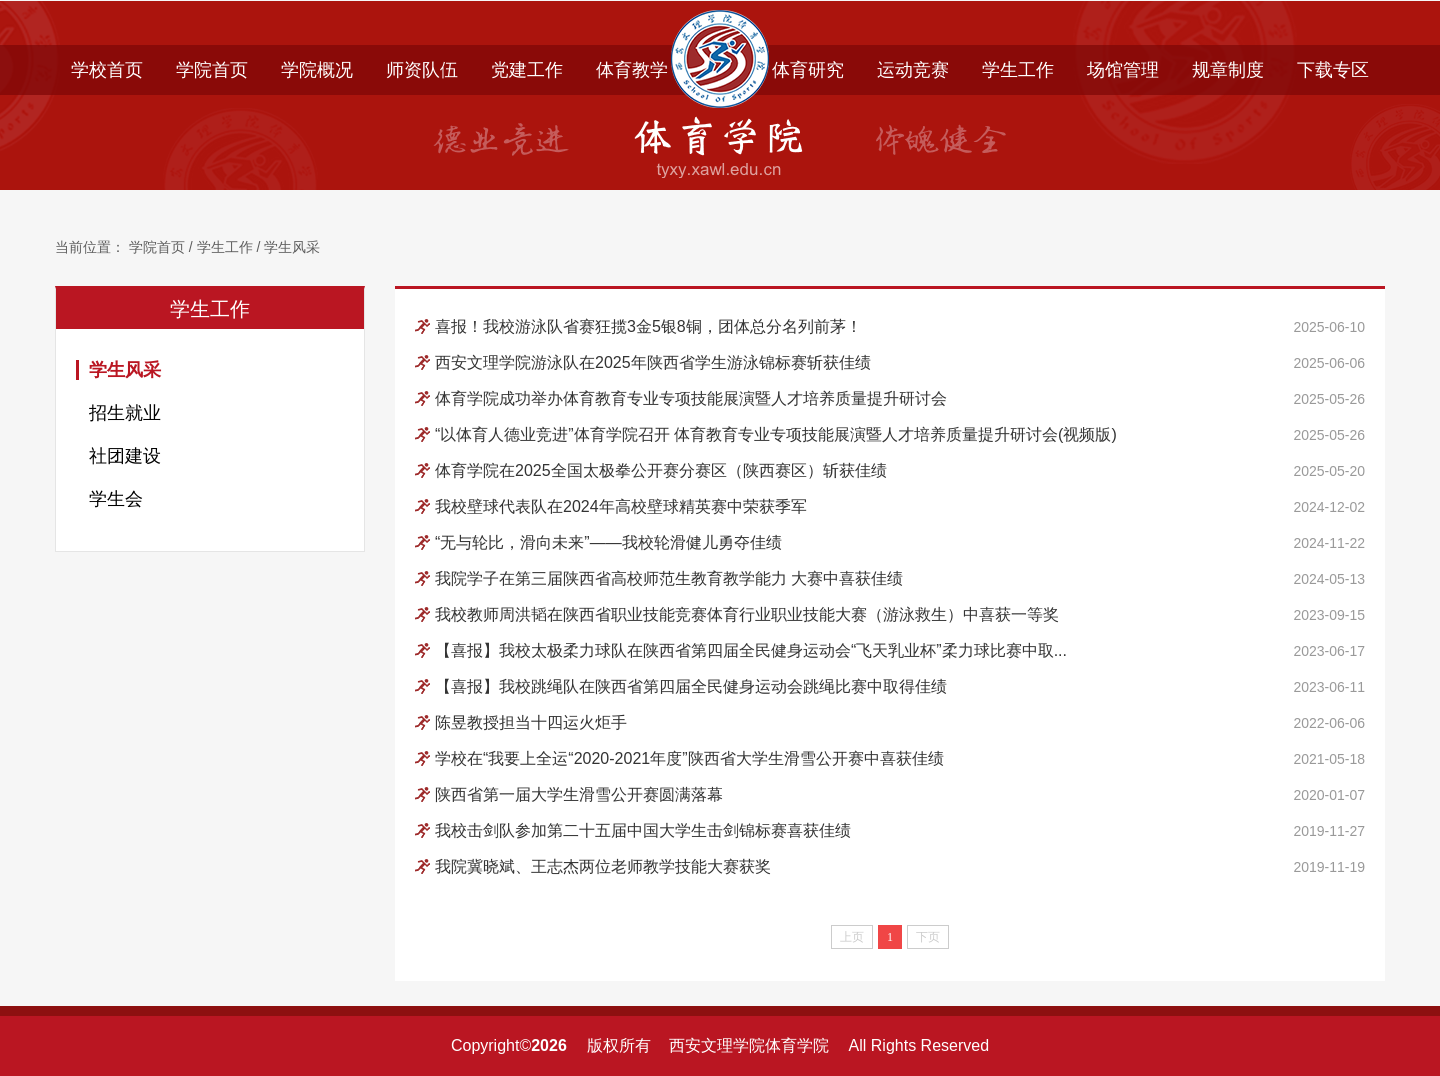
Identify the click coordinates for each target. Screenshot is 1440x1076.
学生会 (116, 499)
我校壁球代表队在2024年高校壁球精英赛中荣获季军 (621, 506)
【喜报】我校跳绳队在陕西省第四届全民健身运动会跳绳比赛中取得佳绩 (691, 686)
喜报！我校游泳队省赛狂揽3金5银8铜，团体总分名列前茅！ (648, 326)
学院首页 (212, 70)
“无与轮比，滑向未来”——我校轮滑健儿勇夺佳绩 (608, 542)
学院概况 (317, 70)
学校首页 (107, 70)
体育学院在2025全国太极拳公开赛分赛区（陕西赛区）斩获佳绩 (661, 470)
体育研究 (808, 70)
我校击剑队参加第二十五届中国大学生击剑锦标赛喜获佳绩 (643, 830)
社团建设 (125, 456)
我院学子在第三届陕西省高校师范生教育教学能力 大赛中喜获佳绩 (669, 578)
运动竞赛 (913, 70)
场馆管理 (1123, 70)
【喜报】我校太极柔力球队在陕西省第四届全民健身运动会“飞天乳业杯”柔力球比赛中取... (751, 650)
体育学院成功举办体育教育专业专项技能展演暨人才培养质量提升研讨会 (691, 398)
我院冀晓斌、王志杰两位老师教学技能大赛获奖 (603, 866)
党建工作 (527, 70)
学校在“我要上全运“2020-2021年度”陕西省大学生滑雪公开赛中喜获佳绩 (689, 758)
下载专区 (1333, 70)
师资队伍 (422, 70)
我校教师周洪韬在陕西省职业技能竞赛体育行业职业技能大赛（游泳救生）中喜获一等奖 (747, 614)
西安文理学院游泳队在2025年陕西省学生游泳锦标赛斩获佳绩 (653, 362)
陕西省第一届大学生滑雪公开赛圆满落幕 (579, 794)
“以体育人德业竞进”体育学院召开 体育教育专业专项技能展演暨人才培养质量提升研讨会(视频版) (776, 434)
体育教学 (632, 70)
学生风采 (292, 247)
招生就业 (125, 413)
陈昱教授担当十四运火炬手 (531, 722)
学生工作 (1018, 70)
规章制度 (1228, 70)
